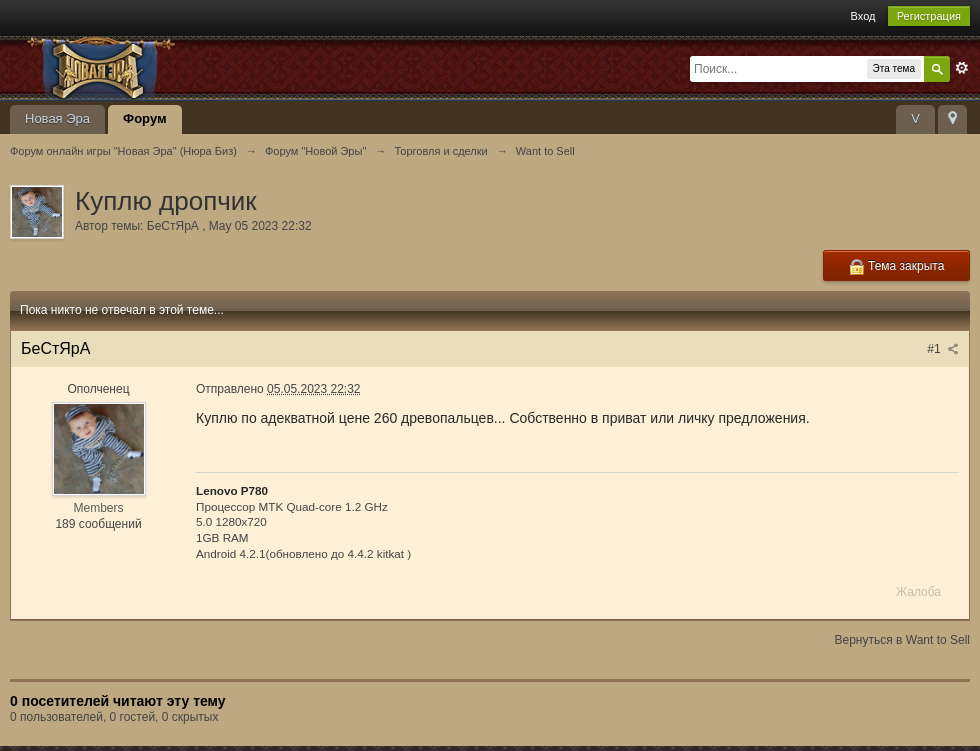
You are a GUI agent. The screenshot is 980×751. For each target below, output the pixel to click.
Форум (144, 118)
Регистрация (929, 16)
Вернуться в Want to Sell (902, 640)
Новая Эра (57, 118)
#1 (943, 349)
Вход (863, 16)
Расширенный (962, 68)
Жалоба (918, 592)
